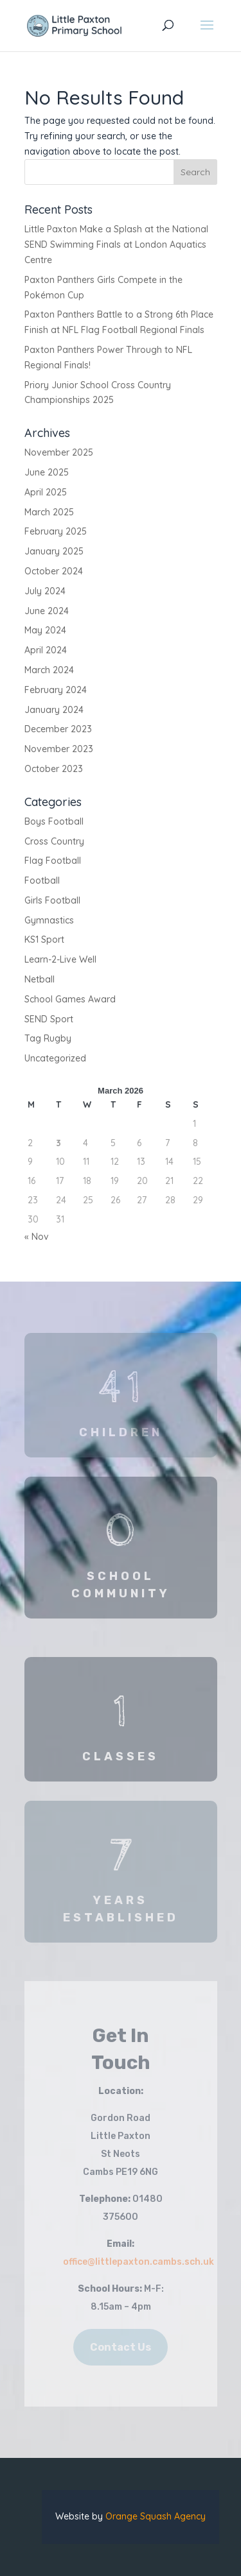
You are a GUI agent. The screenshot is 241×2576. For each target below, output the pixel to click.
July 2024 (45, 591)
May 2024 (45, 630)
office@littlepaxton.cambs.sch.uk (138, 2261)
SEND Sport (48, 1019)
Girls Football (52, 900)
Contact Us (120, 2347)
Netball (39, 979)
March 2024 (49, 670)
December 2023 (58, 729)
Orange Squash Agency (155, 2516)
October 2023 (53, 769)
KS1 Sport (44, 939)
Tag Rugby (47, 1038)
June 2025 (46, 472)
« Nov (36, 1236)
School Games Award (70, 999)
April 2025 (45, 492)
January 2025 (54, 551)
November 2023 (58, 749)
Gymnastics (49, 920)
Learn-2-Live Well (60, 959)
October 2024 (53, 571)
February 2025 (55, 531)
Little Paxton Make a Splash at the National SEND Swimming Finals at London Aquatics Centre (116, 244)
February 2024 (55, 690)
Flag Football (52, 860)
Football (42, 880)
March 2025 (49, 512)
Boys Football (54, 821)
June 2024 (46, 611)
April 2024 (45, 650)
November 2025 (58, 452)
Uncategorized (55, 1058)
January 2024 (54, 710)
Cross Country (54, 841)
